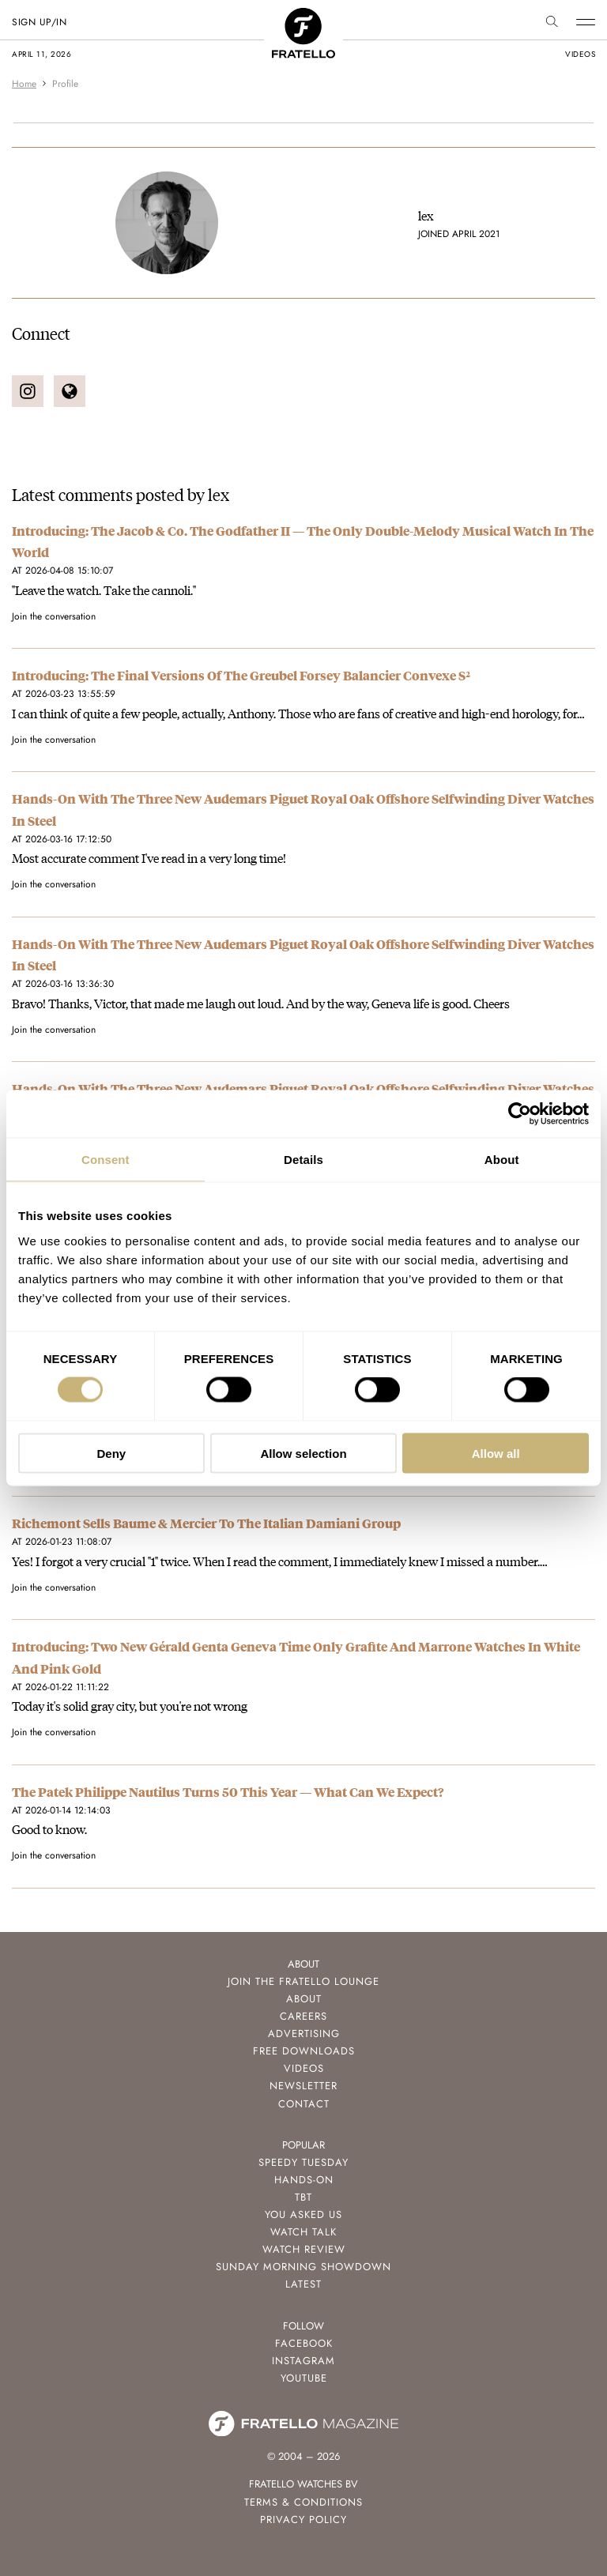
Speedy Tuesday (303, 2162)
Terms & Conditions (303, 2502)
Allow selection (303, 1452)
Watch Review (303, 2249)
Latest (303, 2284)
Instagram (303, 2360)
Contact (304, 2103)
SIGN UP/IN (39, 22)
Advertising (304, 2033)
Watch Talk (303, 2231)
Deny (111, 1452)
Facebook (304, 2343)
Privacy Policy (303, 2519)
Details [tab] (303, 1159)
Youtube (304, 2378)
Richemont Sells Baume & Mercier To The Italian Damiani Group (206, 1523)
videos (580, 54)
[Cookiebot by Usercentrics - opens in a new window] (520, 1114)
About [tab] (501, 1159)
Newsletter (303, 2085)
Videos (304, 2068)
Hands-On (304, 2179)
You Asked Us (303, 2214)
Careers (303, 2016)
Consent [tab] (105, 1159)
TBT (303, 2197)
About (304, 1998)
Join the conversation (54, 616)
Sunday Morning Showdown (303, 2266)
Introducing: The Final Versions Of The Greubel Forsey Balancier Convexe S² (241, 675)
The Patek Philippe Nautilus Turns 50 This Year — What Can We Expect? (227, 1791)
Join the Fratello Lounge (303, 1981)
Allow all (496, 1452)
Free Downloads (304, 2050)
